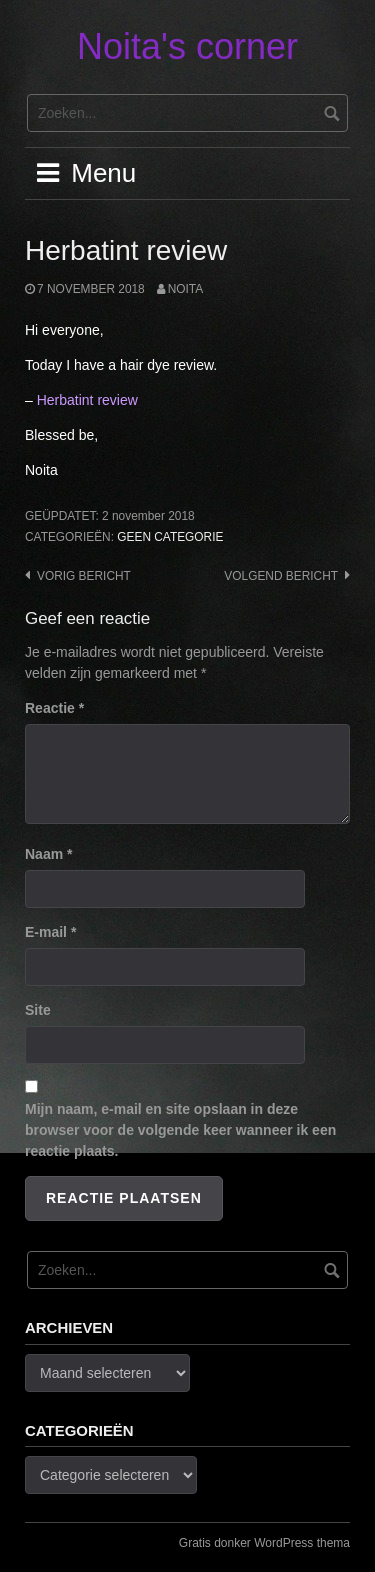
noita (185, 289)
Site (38, 1010)
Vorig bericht (84, 576)
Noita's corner (187, 46)
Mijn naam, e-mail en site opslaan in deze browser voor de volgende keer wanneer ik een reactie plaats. (180, 1130)
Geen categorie (170, 537)
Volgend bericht (281, 576)
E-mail (50, 932)
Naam (48, 854)
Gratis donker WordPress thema (264, 1543)
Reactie (54, 708)
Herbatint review (87, 400)
